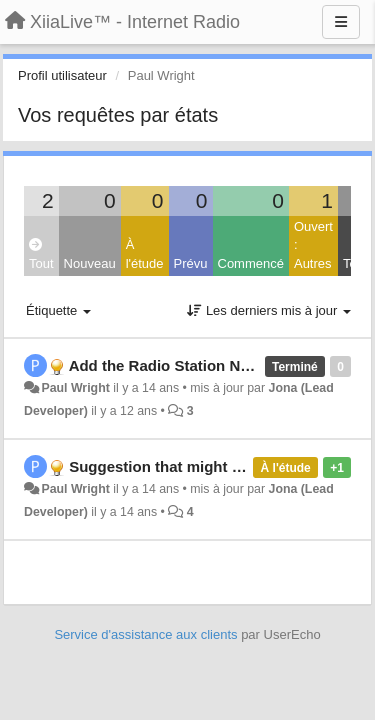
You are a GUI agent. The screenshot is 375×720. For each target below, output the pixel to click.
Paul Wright (75, 388)
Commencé (251, 263)
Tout (41, 254)
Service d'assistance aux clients (145, 634)
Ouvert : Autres (313, 245)
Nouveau (90, 263)
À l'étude (145, 254)
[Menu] (341, 22)
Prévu (191, 263)
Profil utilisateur (62, 75)
